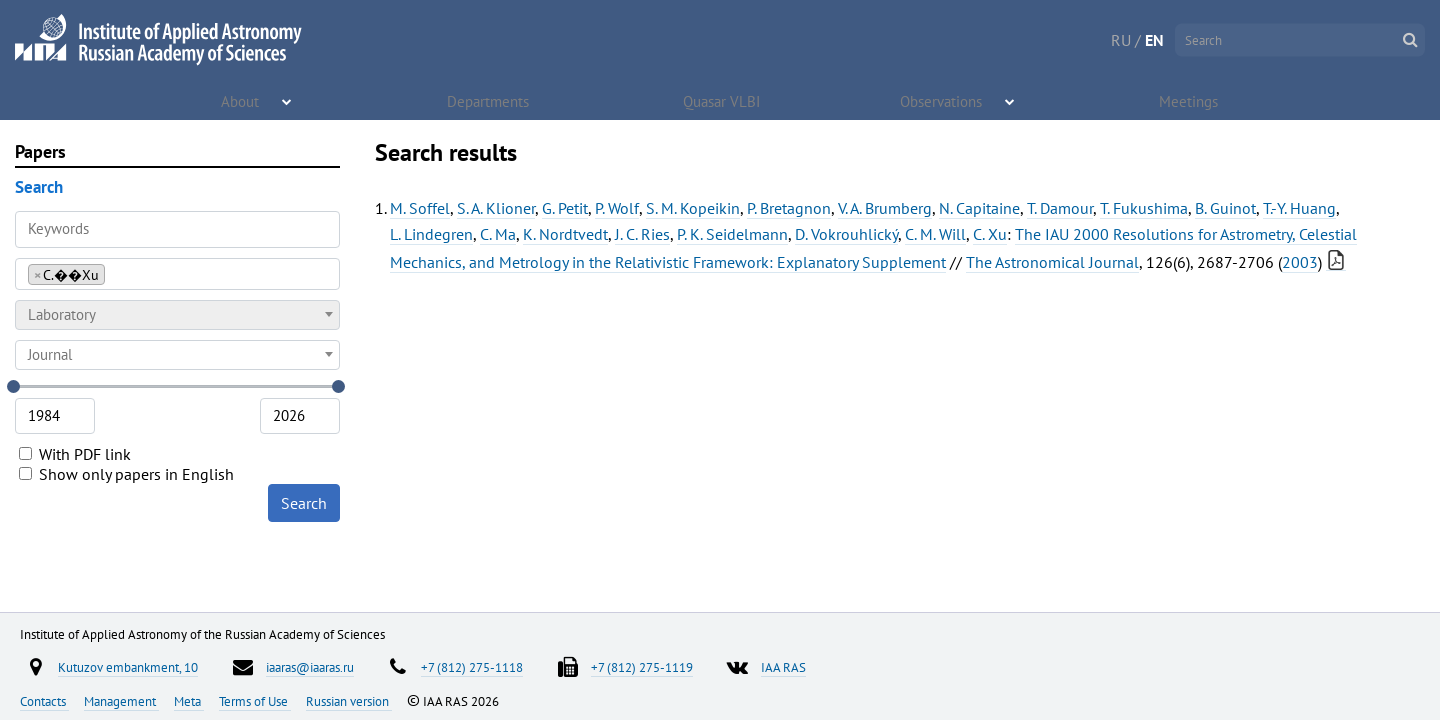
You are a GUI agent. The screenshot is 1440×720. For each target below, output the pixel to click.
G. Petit (565, 208)
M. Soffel (420, 208)
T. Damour (1060, 208)
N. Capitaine (979, 208)
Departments (489, 100)
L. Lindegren (431, 234)
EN (1154, 40)
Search (304, 503)
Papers (40, 151)
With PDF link (75, 454)
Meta (189, 701)
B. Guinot (1225, 208)
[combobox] (177, 274)
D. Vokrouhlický (846, 234)
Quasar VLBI (722, 100)
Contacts (44, 701)
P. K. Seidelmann (732, 234)
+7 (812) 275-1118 (472, 667)
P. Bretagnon (789, 208)
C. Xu (990, 234)
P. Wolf (617, 208)
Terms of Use (255, 701)
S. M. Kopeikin (693, 208)
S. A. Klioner (496, 208)
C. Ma (498, 234)
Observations (942, 100)
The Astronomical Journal (1052, 262)
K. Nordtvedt (565, 234)
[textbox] (177, 315)
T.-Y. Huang (1299, 208)
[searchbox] (115, 273)
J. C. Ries (642, 234)
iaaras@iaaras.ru (310, 667)
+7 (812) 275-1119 (642, 667)
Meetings (1190, 100)
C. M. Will (935, 234)
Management (121, 701)
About (241, 100)
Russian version (349, 701)
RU (1121, 40)
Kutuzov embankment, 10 (128, 667)
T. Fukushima (1144, 208)
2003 (1300, 262)
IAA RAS (783, 667)
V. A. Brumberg (885, 208)
